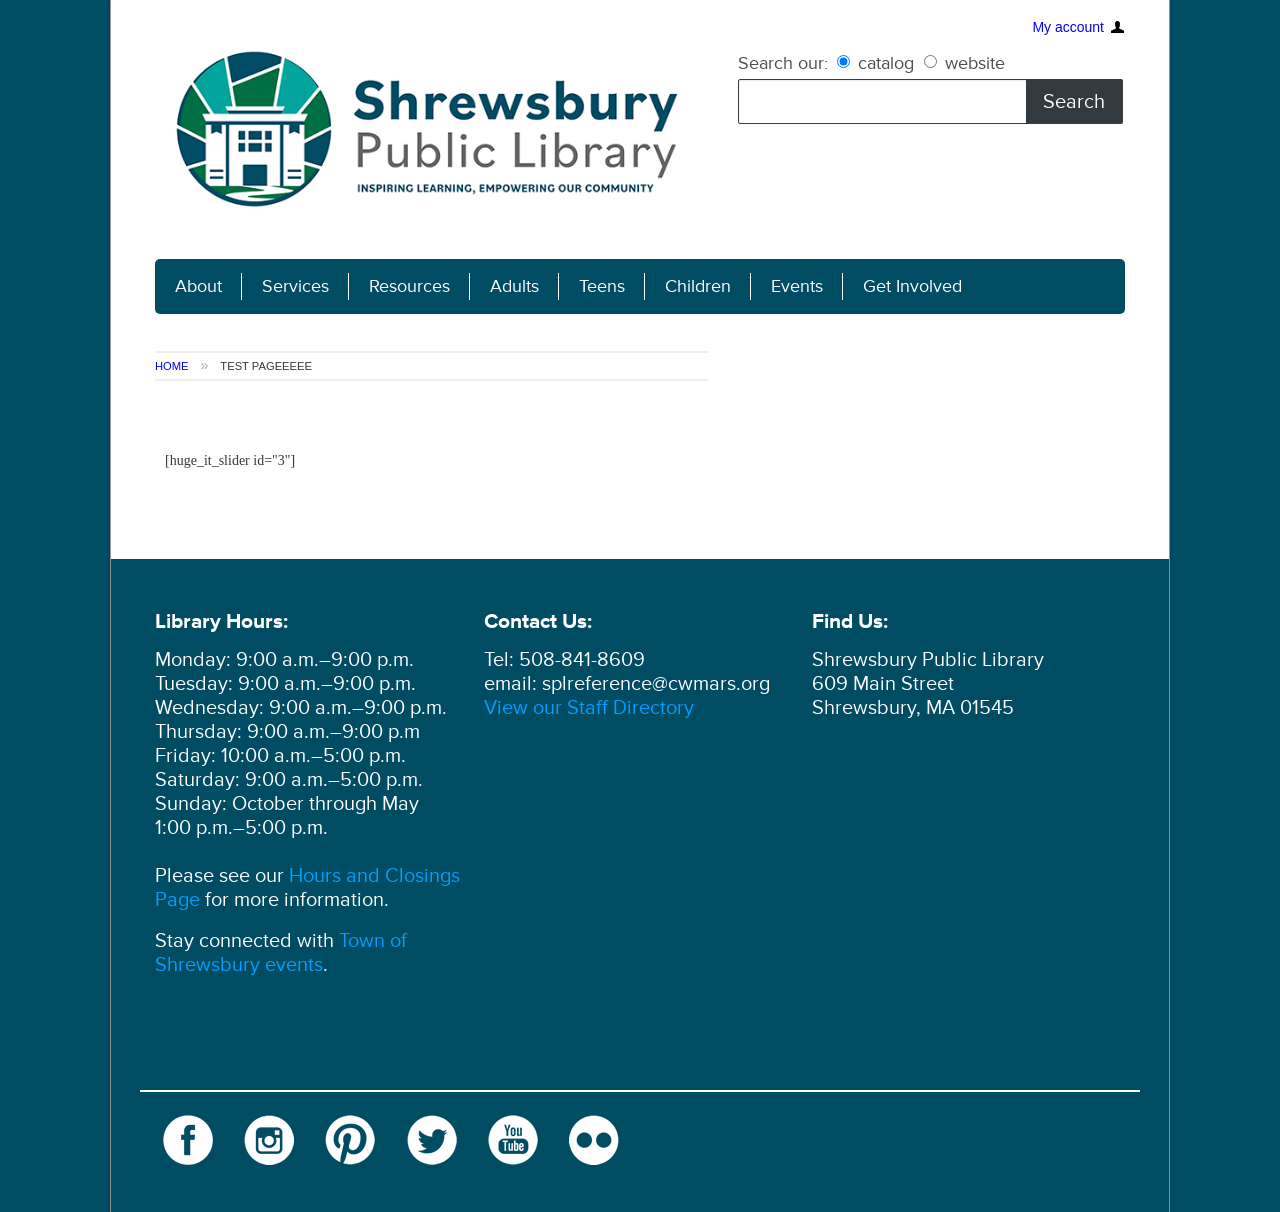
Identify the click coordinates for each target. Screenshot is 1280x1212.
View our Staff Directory (589, 708)
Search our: (783, 63)
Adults (514, 286)
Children (698, 286)
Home (172, 366)
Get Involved (912, 286)
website (964, 63)
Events (797, 286)
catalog (878, 63)
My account (1068, 24)
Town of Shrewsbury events (281, 953)
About (198, 286)
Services (295, 286)
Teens (602, 286)
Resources (409, 286)
